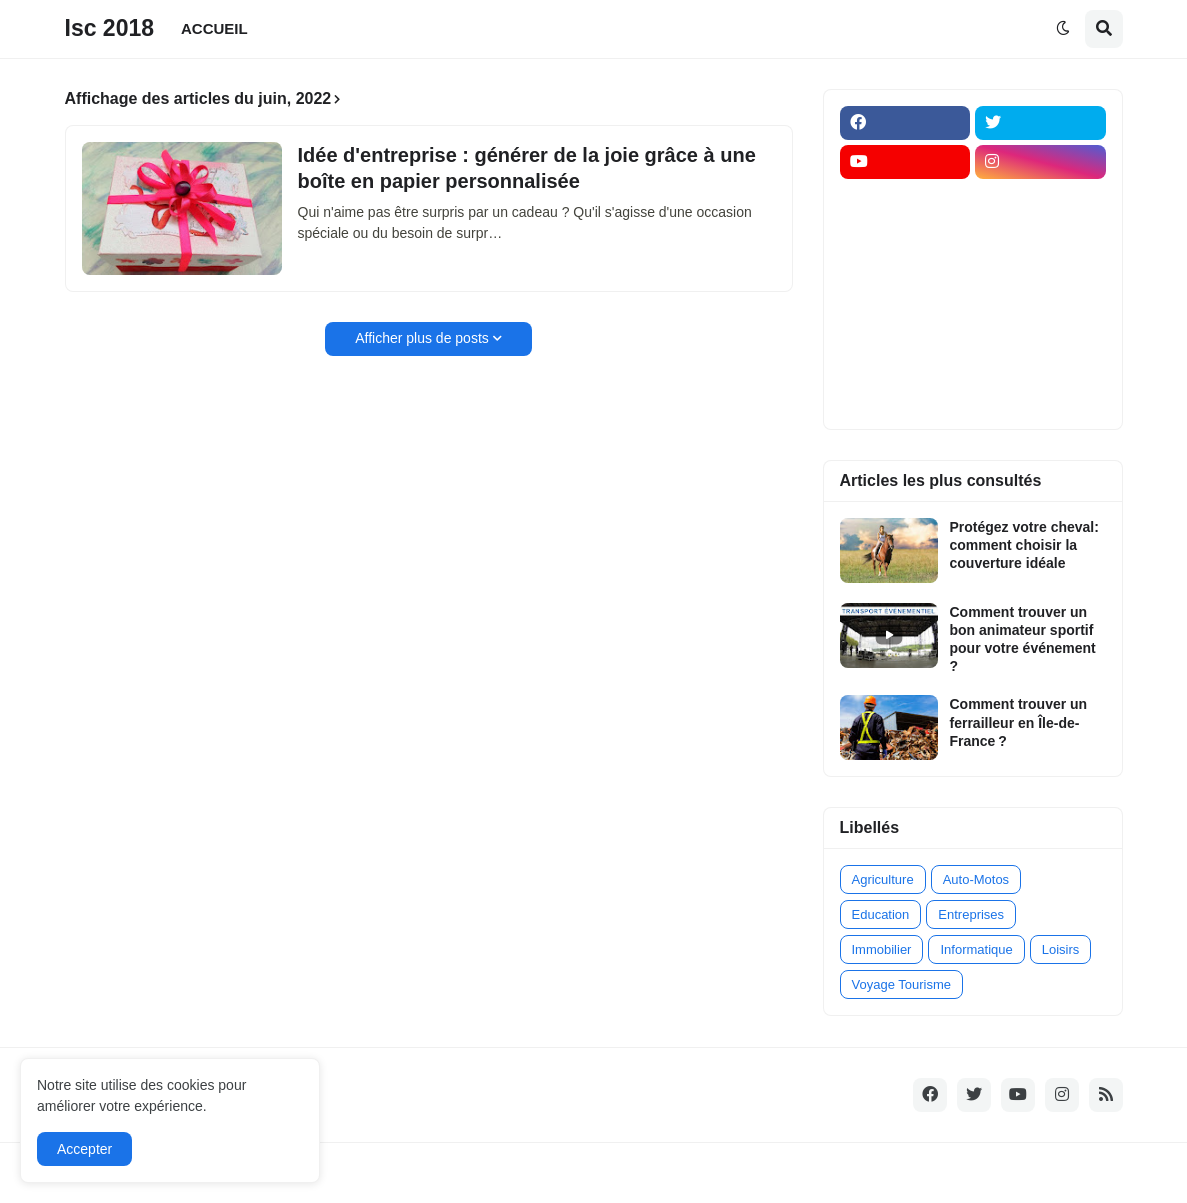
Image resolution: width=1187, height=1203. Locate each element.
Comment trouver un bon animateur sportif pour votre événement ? (1023, 639)
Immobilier (882, 949)
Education (881, 914)
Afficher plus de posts (422, 338)
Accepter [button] (84, 1149)
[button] (1063, 29)
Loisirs (1061, 949)
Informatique (976, 949)
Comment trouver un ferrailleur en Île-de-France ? (1019, 722)
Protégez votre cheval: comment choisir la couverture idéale (1024, 545)
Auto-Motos (976, 879)
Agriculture (883, 879)
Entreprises (971, 914)
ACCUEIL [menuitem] (214, 28)
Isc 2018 (110, 28)
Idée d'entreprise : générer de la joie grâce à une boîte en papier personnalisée (527, 168)
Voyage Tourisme (902, 984)
